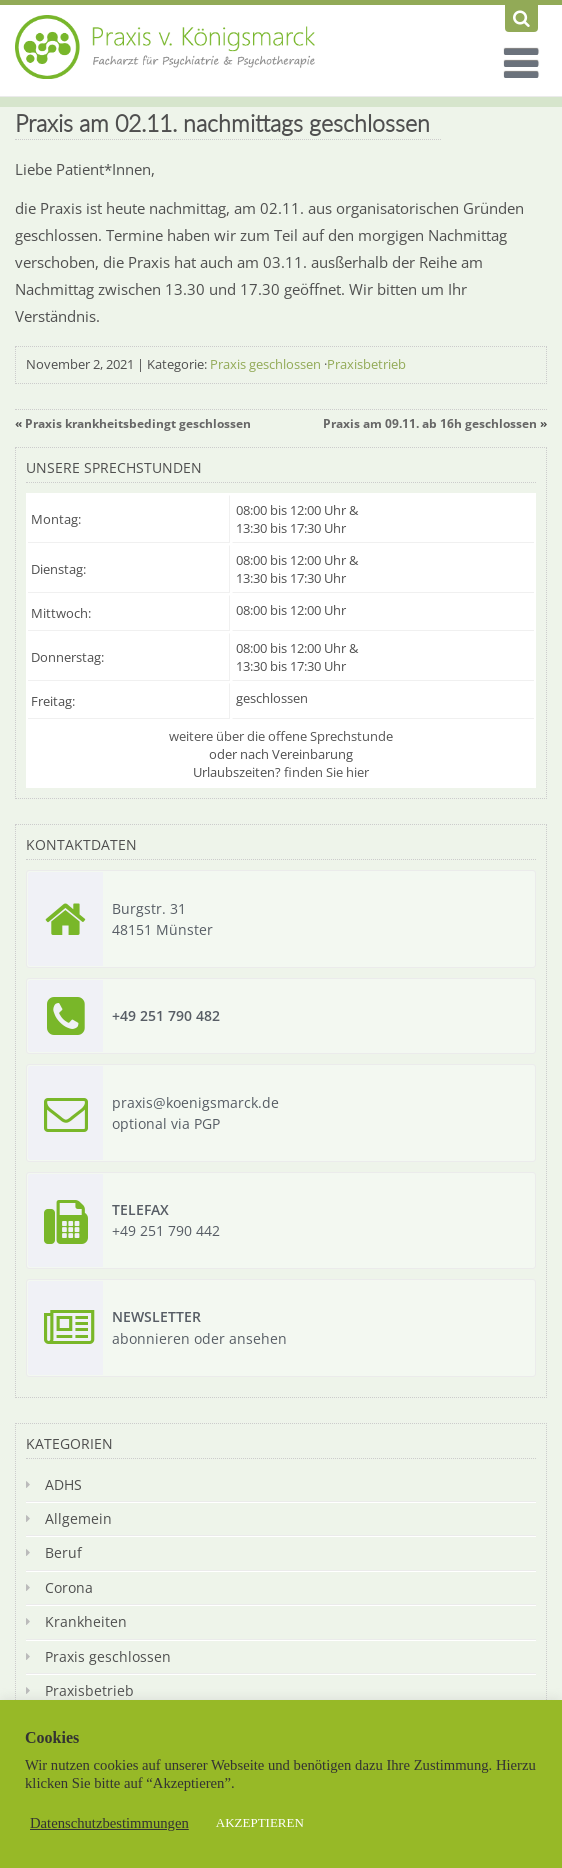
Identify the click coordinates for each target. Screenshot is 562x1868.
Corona (69, 1587)
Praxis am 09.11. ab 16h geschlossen (430, 423)
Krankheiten (86, 1621)
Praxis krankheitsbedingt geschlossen (138, 423)
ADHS (63, 1484)
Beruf (63, 1552)
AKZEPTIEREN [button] (260, 1822)
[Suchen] (521, 18)
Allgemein (78, 1518)
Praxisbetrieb (366, 364)
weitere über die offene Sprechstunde (281, 736)
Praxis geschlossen (265, 364)
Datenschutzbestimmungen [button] (109, 1823)
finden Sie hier (326, 772)
